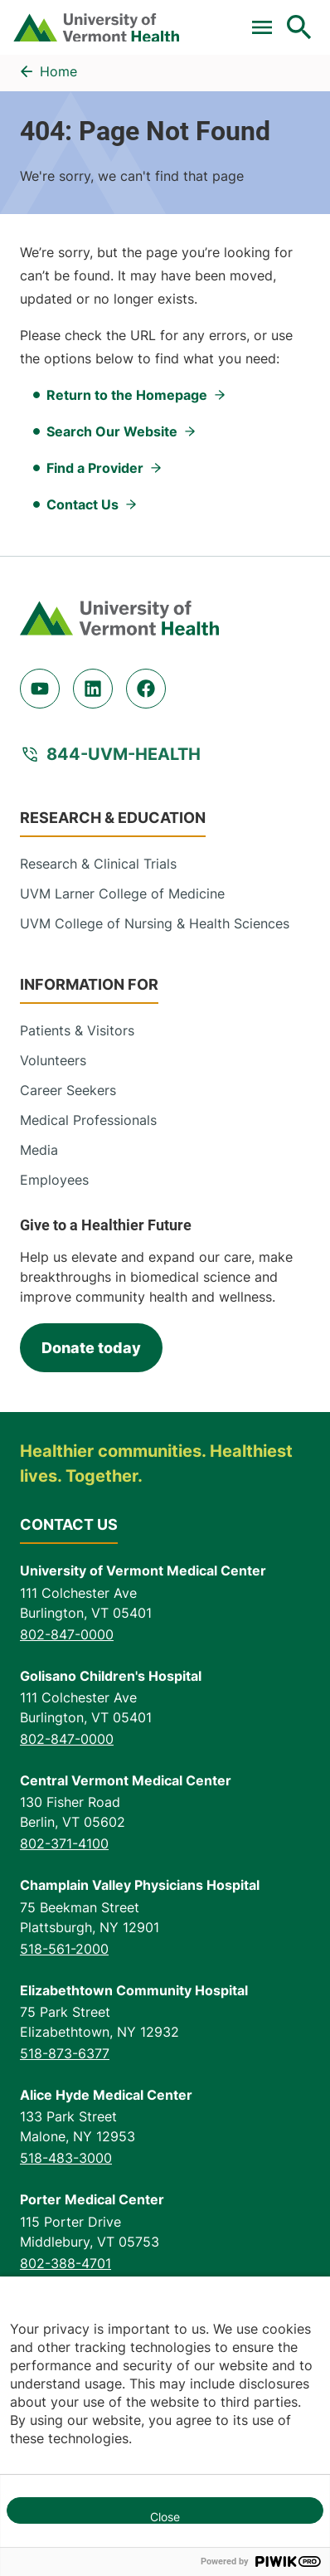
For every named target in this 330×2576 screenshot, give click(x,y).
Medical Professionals (88, 1120)
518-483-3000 (66, 2158)
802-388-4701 (65, 2263)
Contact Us (82, 504)
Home (58, 71)
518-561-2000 (64, 1949)
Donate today (91, 1347)
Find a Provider (94, 468)
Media (39, 1150)
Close (165, 2517)
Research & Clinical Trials (98, 863)
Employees (54, 1179)
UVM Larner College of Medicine (122, 893)
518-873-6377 (64, 2053)
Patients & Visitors (77, 1030)
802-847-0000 (67, 1634)
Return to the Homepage (126, 395)
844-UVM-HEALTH (123, 754)
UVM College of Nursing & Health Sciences (154, 923)
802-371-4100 (64, 1843)
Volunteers (53, 1060)
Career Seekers (68, 1090)
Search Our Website (111, 431)
